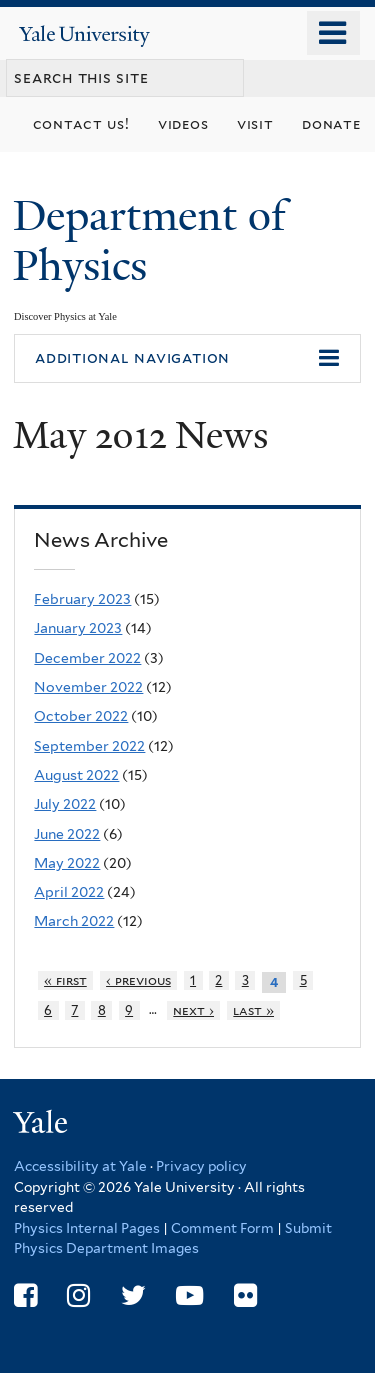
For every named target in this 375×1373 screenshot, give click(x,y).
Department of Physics (149, 240)
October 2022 (81, 716)
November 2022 (88, 687)
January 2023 (78, 628)
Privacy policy (201, 1166)
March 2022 (74, 921)
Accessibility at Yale (80, 1166)
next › (193, 1010)
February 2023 (82, 599)
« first (65, 980)
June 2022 (67, 834)
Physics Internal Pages (87, 1228)
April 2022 (69, 892)
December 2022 (87, 658)
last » (253, 1010)
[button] (187, 359)
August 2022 (76, 775)
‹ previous (138, 980)
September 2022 (89, 746)
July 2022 (65, 804)
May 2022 (67, 863)
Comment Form (222, 1228)
